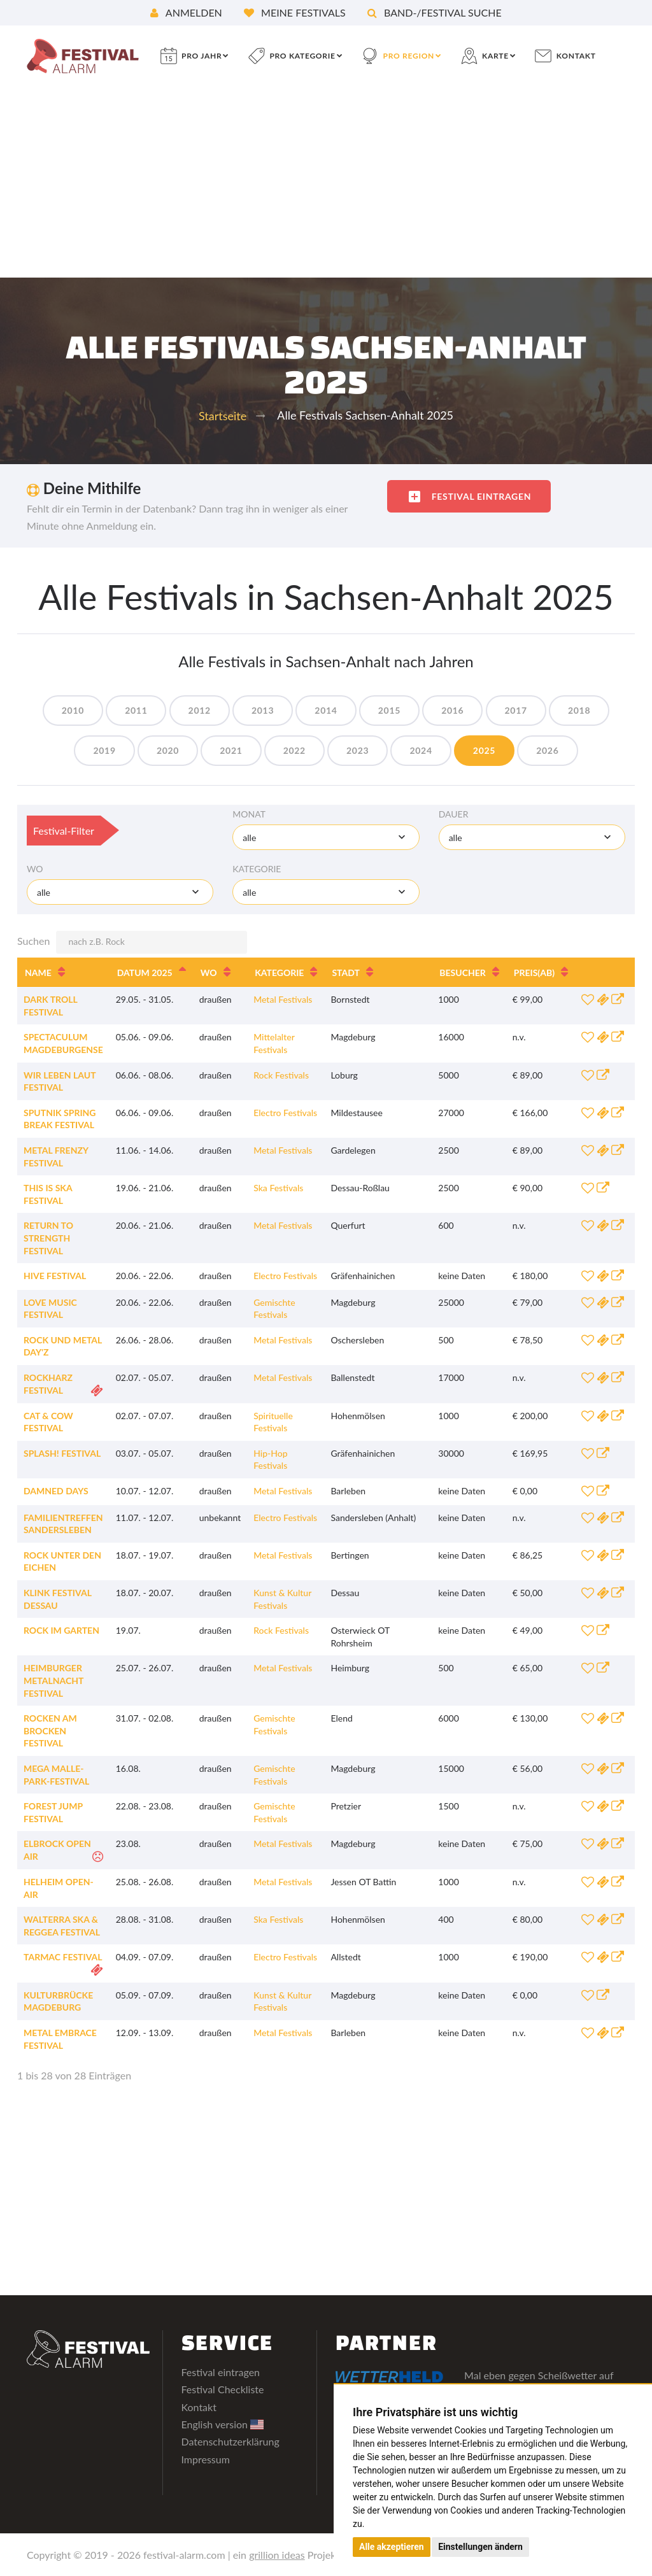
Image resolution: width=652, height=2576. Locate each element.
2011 (136, 710)
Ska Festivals (278, 1187)
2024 (420, 750)
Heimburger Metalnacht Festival (53, 1680)
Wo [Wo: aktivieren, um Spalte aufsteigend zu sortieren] (209, 972)
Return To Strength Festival (48, 1238)
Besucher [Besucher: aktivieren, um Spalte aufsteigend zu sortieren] (462, 972)
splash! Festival (62, 1453)
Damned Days (56, 1490)
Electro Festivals (285, 1112)
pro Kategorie (302, 55)
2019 (104, 750)
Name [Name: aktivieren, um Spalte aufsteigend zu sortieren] (38, 972)
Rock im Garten (61, 1630)
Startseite (222, 416)
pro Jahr (201, 55)
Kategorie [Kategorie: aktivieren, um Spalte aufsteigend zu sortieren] (279, 972)
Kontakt (576, 55)
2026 (547, 750)
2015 (389, 710)
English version (222, 2424)
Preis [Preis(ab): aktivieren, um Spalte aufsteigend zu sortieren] (534, 972)
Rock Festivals (281, 1075)
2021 (231, 750)
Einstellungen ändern (480, 2547)
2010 (73, 710)
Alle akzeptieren (391, 2547)
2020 (168, 750)
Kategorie (256, 868)
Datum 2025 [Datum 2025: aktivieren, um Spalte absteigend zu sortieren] (145, 972)
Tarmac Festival (63, 1956)
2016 (452, 710)
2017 (516, 710)
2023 (357, 750)
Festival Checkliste (222, 2389)
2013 (263, 710)
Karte (495, 55)
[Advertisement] (326, 182)
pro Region (408, 55)
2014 (326, 710)
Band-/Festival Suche (434, 12)
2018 (579, 710)
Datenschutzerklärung (230, 2441)
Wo (35, 868)
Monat (249, 814)
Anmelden (186, 12)
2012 (199, 710)
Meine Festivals (295, 12)
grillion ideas (277, 2555)
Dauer (454, 814)
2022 (294, 750)
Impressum (205, 2459)
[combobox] (325, 837)
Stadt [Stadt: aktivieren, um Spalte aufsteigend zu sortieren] (346, 972)
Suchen (132, 942)
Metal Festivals (282, 999)
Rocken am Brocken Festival (50, 1730)
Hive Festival (55, 1275)
